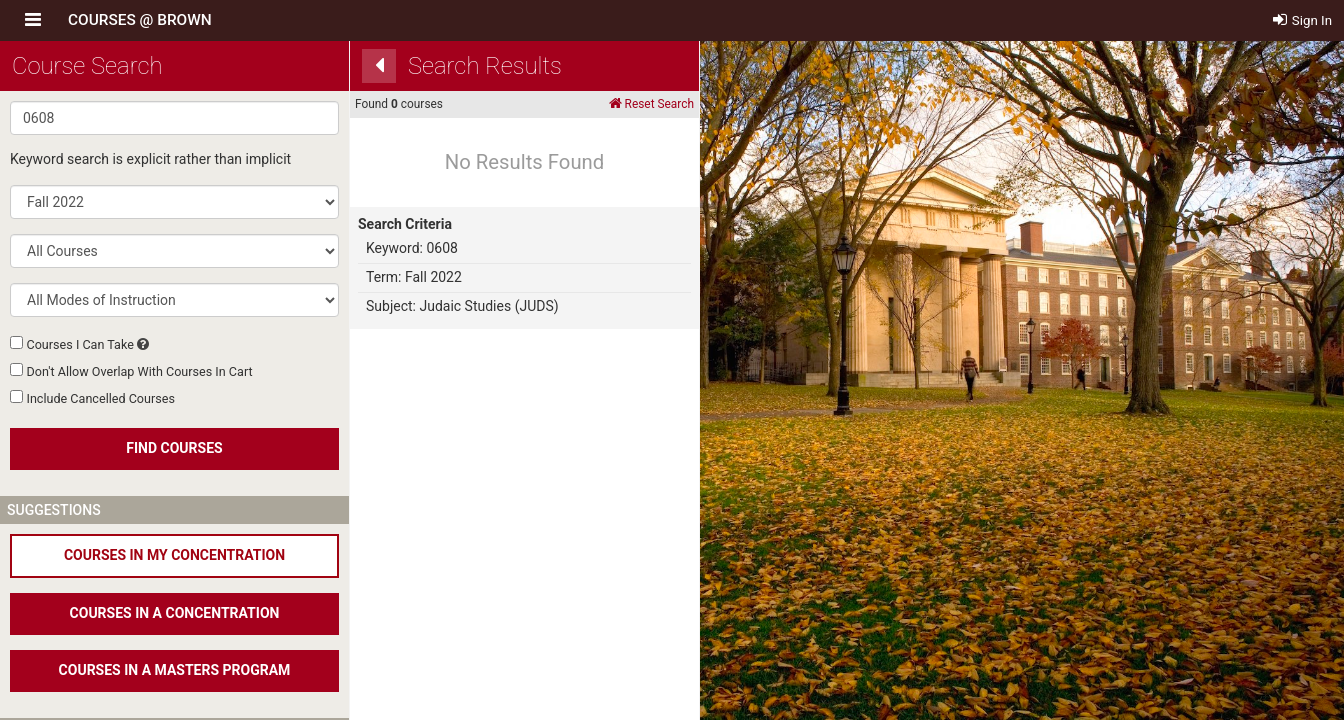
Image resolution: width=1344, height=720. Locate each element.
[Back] (379, 66)
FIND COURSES (174, 448)
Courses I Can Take (79, 344)
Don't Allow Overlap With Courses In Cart (139, 371)
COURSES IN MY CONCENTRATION (174, 555)
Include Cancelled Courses (100, 398)
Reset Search (651, 103)
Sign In (1303, 20)
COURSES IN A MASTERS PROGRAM (175, 670)
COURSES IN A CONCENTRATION (175, 613)
